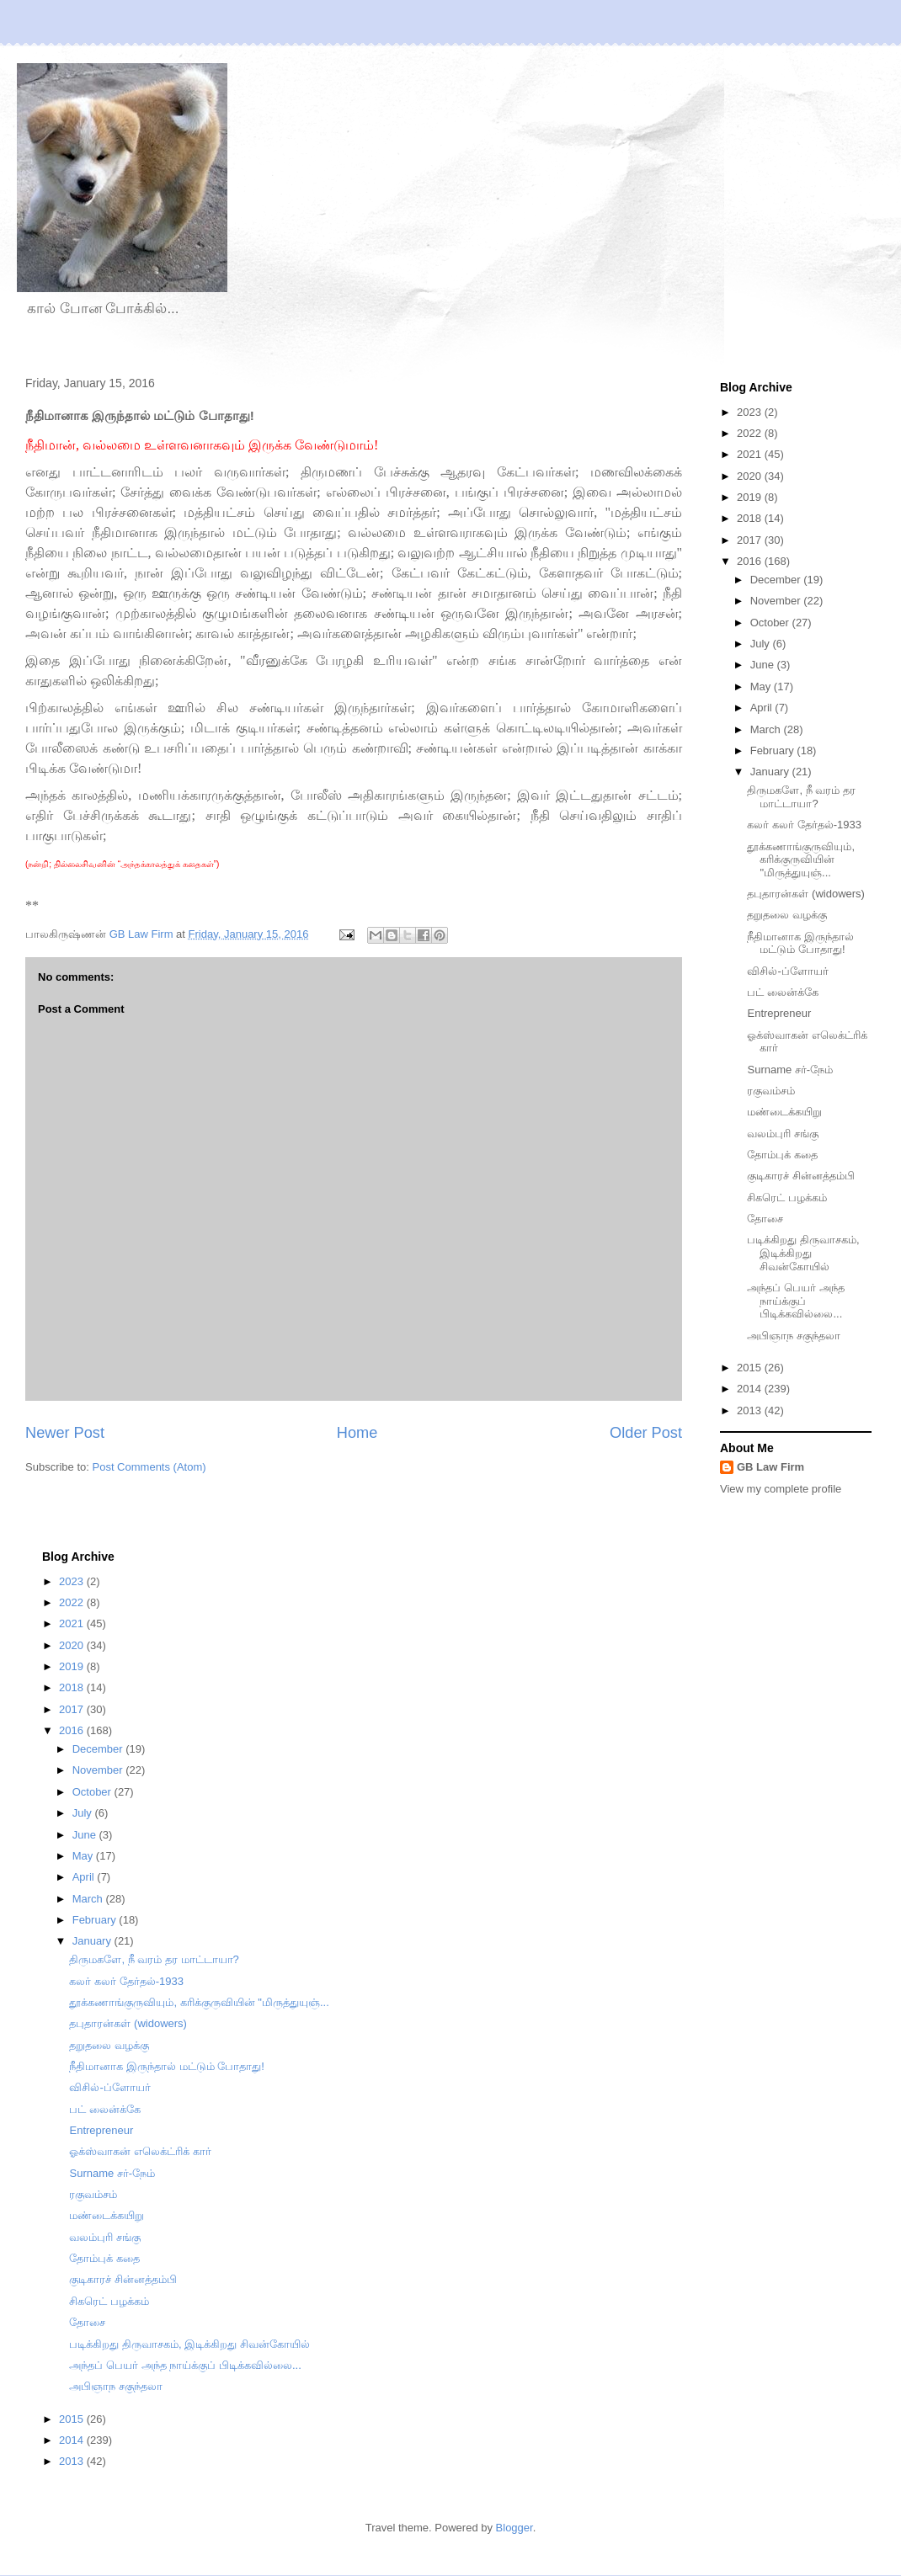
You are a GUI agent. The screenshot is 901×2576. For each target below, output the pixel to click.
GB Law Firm (770, 1467)
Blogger (514, 2527)
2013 (751, 1410)
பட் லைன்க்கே (782, 992)
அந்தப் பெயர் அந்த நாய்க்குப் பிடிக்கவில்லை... (795, 1300)
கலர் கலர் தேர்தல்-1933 (804, 824)
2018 (751, 518)
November (777, 600)
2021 (751, 454)
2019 (751, 497)
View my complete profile (780, 1488)
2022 (751, 433)
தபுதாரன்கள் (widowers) (805, 893)
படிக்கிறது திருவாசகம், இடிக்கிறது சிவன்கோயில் (803, 1252)
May (762, 686)
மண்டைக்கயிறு (784, 1111)
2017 (751, 540)
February (773, 750)
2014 (751, 1388)
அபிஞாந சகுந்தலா (793, 1335)
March (767, 729)
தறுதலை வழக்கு (787, 914)
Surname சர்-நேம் (790, 1069)
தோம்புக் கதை (782, 1154)
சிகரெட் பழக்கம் (787, 1197)
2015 (751, 1367)
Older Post (646, 1432)
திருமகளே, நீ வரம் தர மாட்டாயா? (801, 797)
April (763, 707)
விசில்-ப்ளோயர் (787, 971)
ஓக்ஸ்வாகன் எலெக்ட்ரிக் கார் (140, 2151)
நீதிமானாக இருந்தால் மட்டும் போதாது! (800, 943)
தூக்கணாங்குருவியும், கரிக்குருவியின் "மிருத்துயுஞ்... (801, 859)
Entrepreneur (779, 1013)
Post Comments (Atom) (149, 1467)
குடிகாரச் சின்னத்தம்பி (801, 1175)
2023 (751, 412)
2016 (751, 561)
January (771, 771)
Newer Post (64, 1432)
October (771, 622)
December (777, 579)
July (761, 643)
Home (357, 1432)
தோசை (765, 1218)
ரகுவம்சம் (771, 1090)
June (763, 664)
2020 (751, 476)
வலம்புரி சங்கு (782, 1133)
